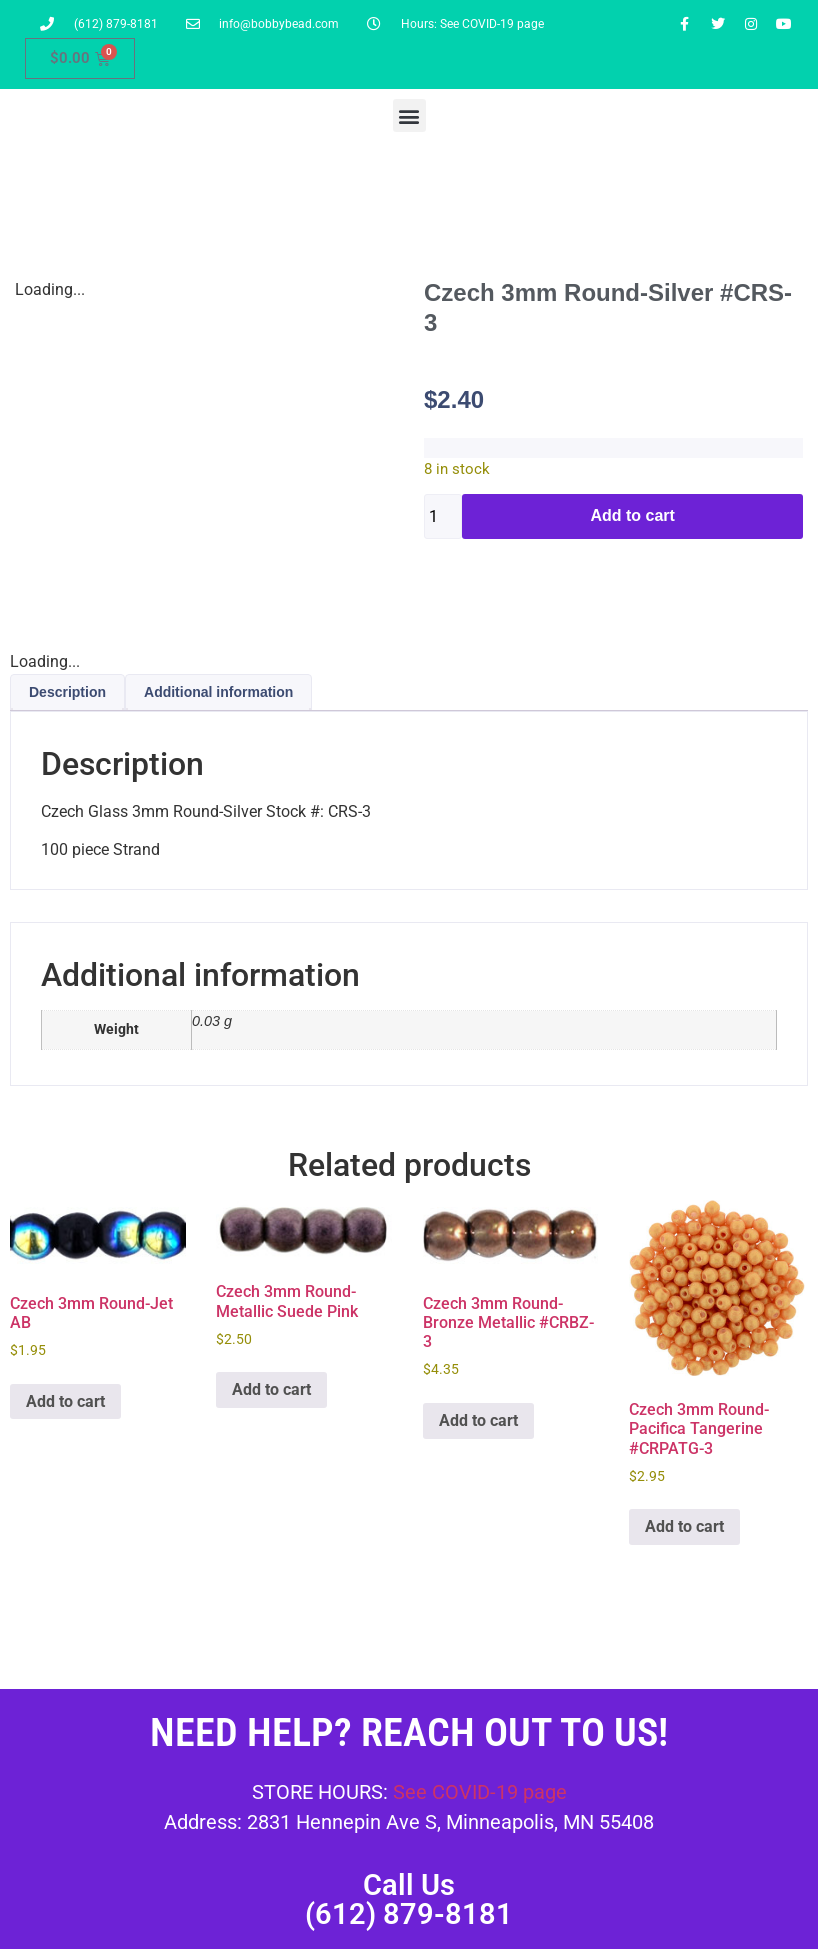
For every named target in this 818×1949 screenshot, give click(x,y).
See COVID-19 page (480, 1792)
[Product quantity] (443, 516)
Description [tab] (67, 692)
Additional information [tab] (218, 692)
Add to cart (632, 515)
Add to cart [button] (65, 1401)
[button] (409, 115)
